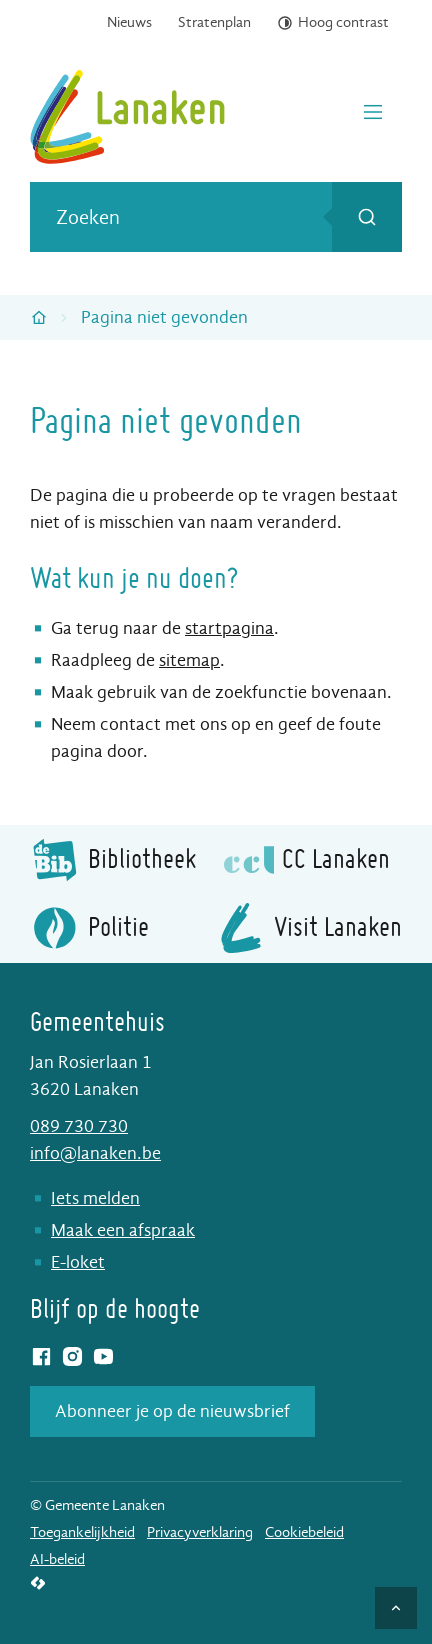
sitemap (189, 660)
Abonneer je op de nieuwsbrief (172, 1411)
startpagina (229, 628)
